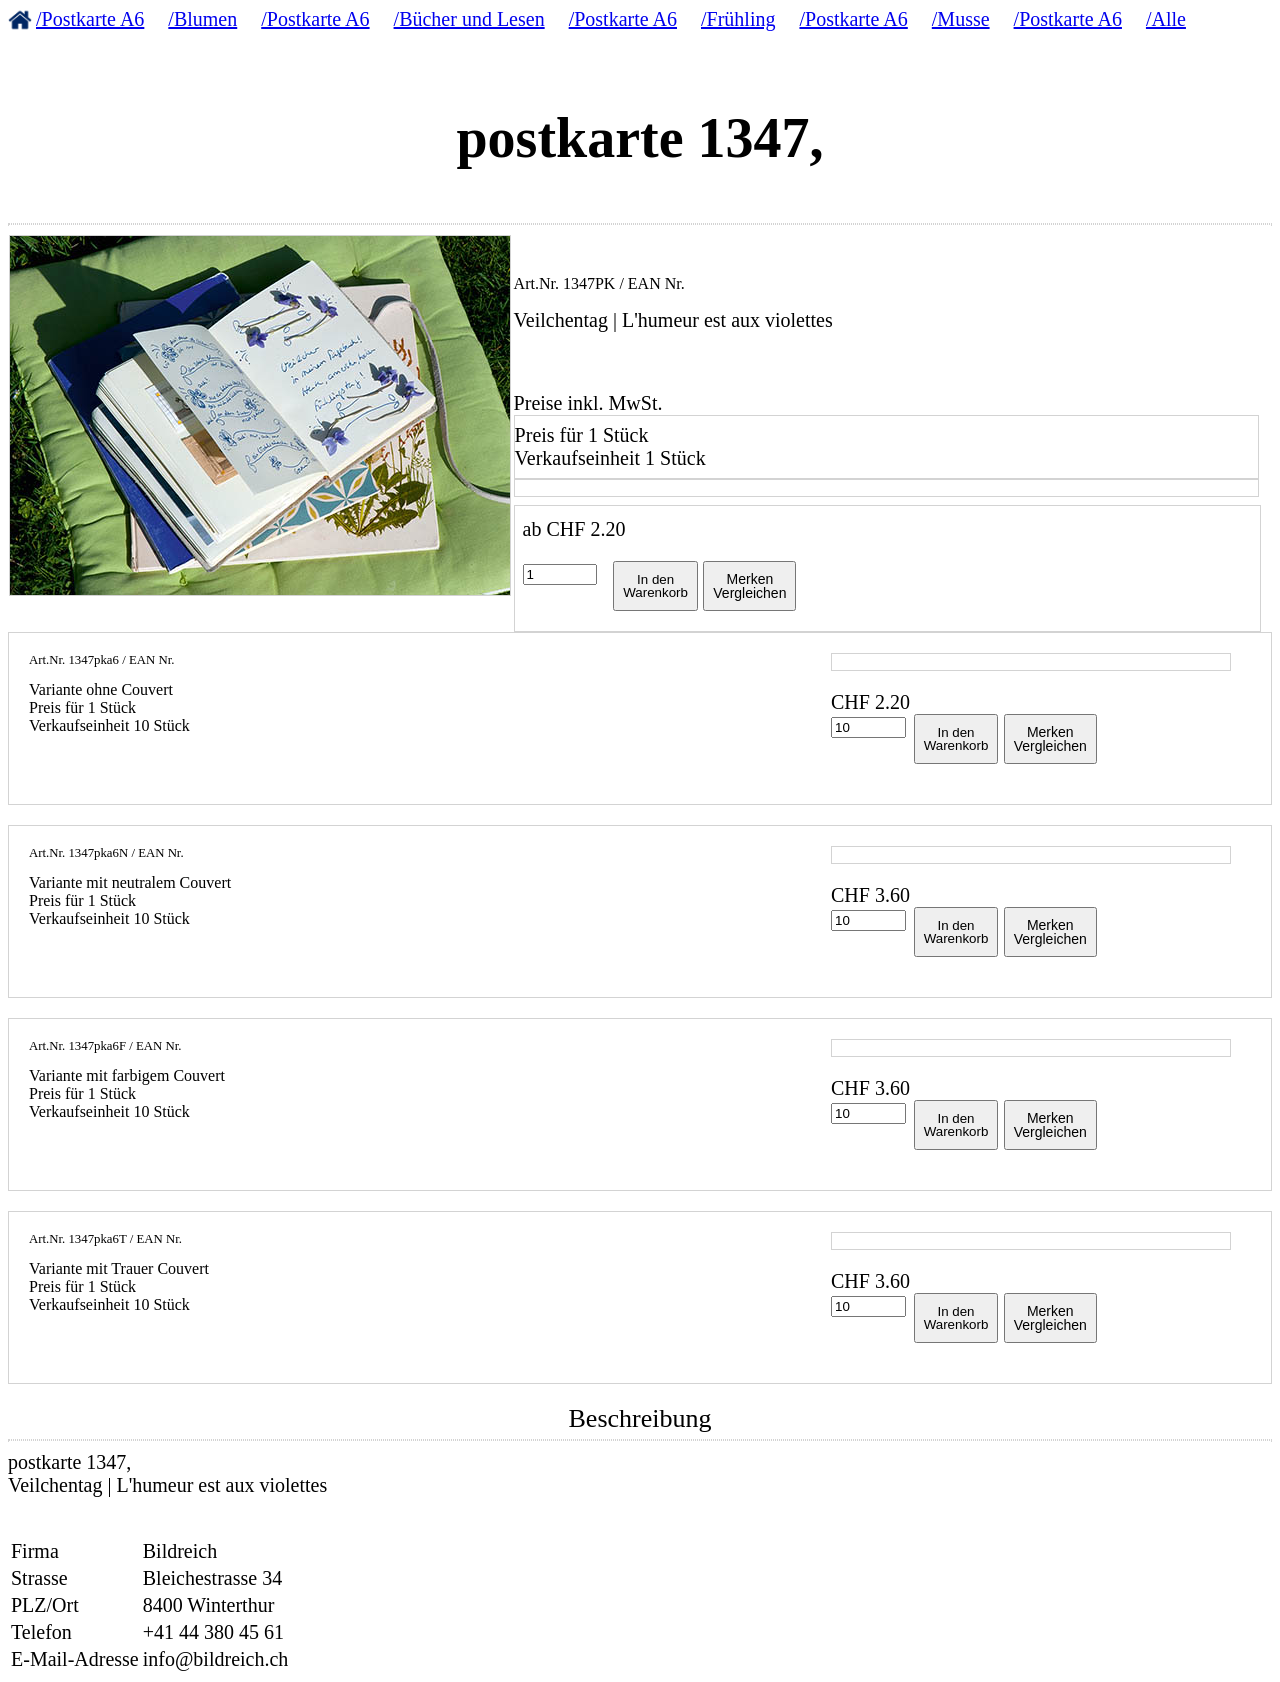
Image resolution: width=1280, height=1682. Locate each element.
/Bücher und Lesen (469, 19)
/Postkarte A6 (90, 19)
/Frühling (738, 19)
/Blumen (202, 19)
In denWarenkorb (655, 586)
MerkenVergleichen (749, 586)
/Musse (961, 19)
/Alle (1166, 19)
